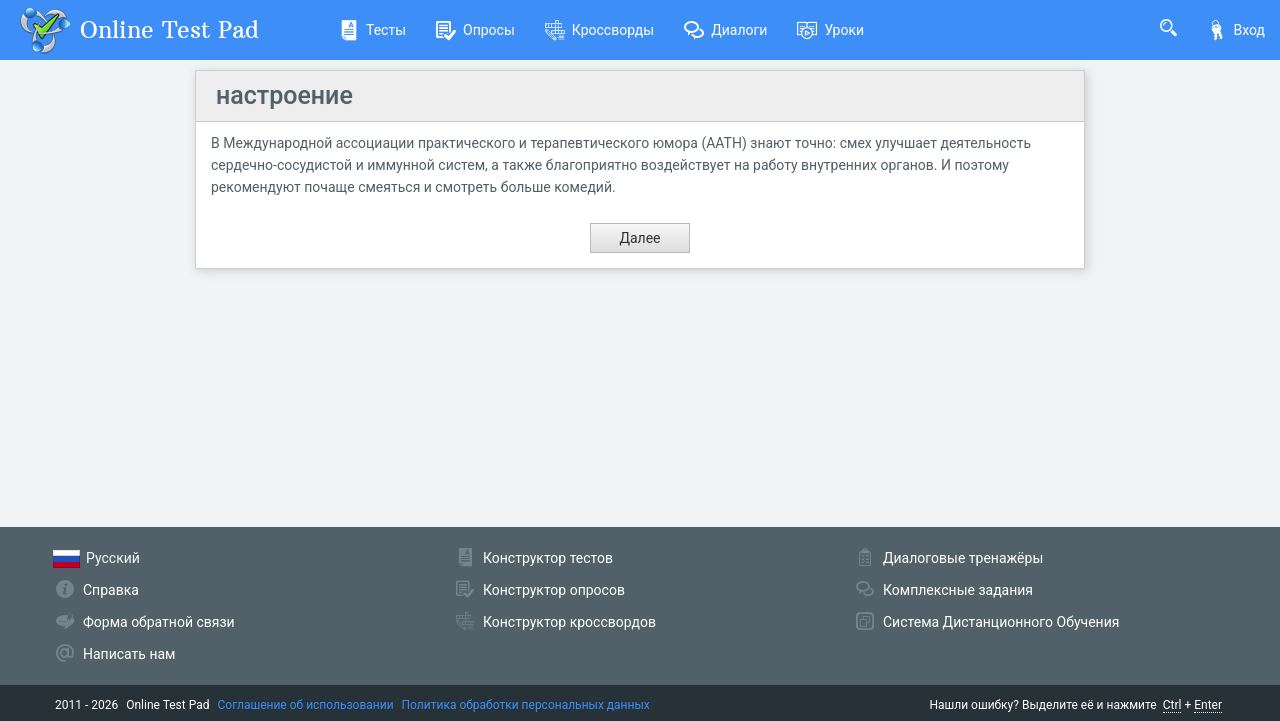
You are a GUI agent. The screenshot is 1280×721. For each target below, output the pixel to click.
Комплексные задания (958, 590)
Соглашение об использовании (306, 705)
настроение (284, 95)
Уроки (830, 30)
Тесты (372, 30)
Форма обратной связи (159, 622)
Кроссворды (599, 30)
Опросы (475, 30)
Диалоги (725, 30)
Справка (111, 590)
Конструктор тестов (548, 558)
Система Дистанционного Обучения (1001, 622)
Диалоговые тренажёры (963, 558)
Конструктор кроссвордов (569, 622)
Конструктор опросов (554, 590)
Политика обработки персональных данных (526, 705)
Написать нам (129, 654)
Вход (1236, 30)
